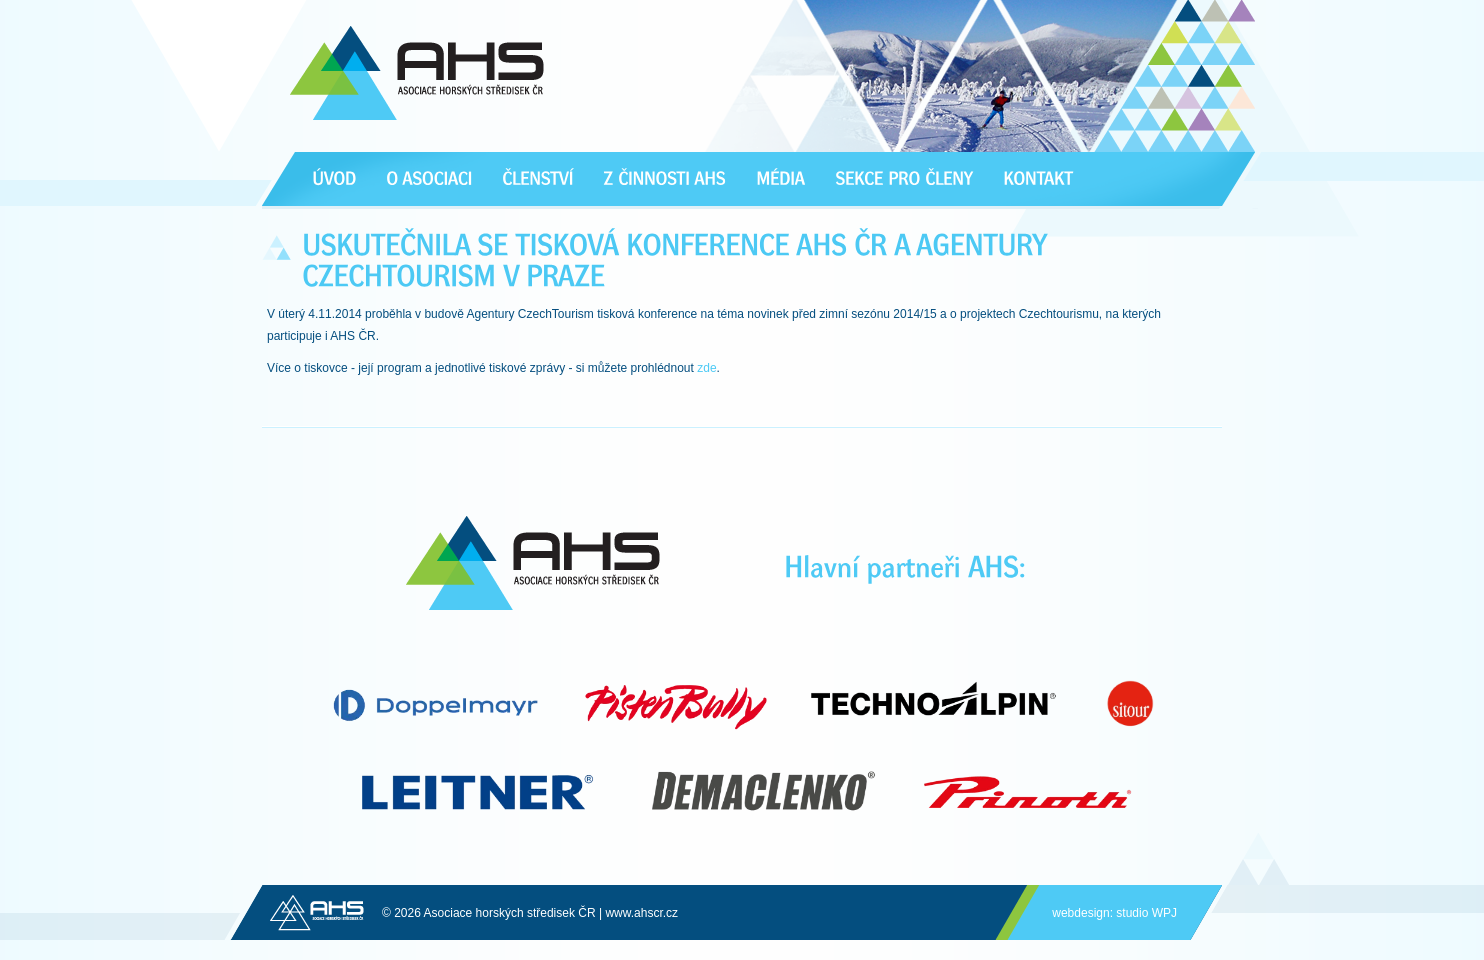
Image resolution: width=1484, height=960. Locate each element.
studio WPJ (1146, 913)
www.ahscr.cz (641, 913)
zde (706, 368)
